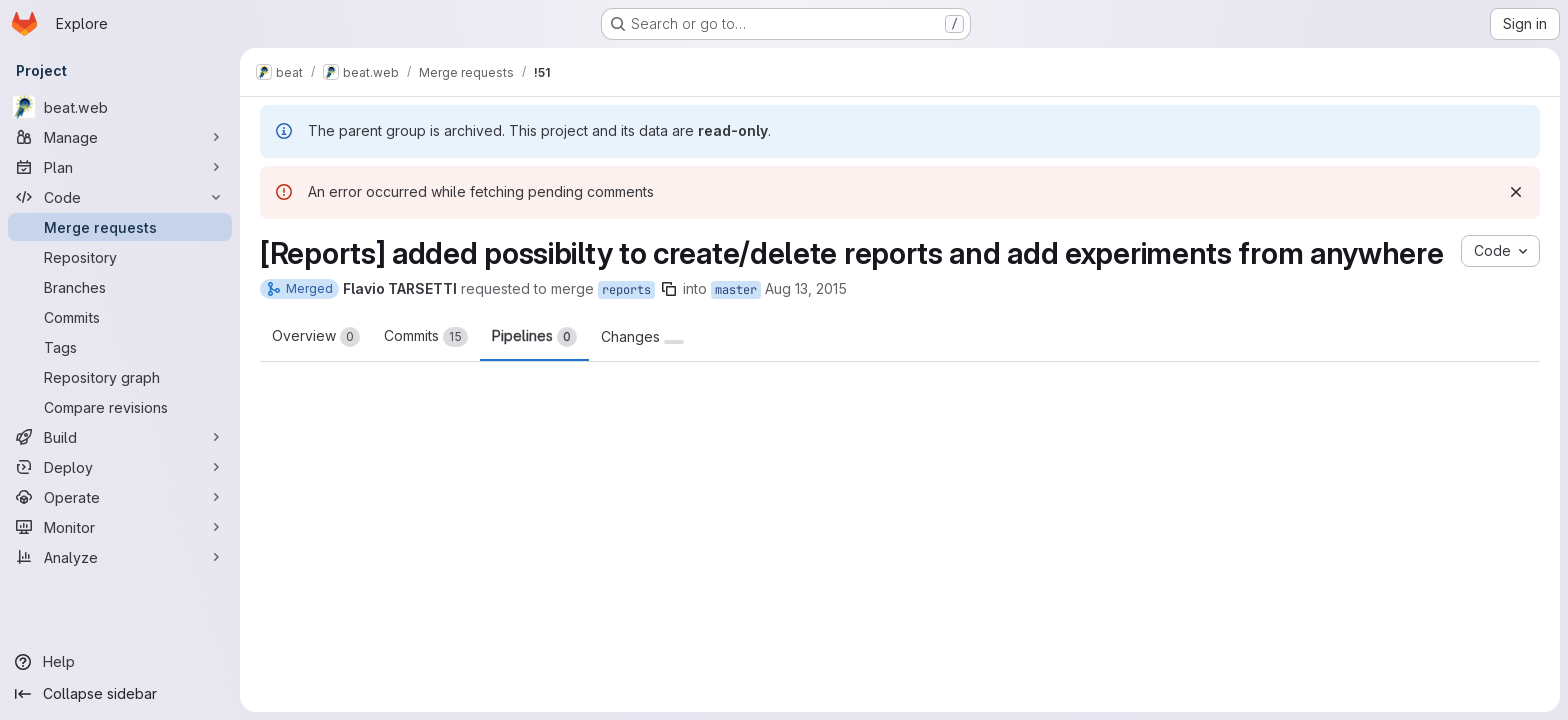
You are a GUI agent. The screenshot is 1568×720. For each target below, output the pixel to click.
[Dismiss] (1516, 192)
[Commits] (120, 317)
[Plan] (120, 167)
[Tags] (120, 347)
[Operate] (120, 497)
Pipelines (534, 337)
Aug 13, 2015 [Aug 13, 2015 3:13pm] (806, 288)
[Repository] (120, 257)
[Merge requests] (120, 227)
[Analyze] (120, 557)
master (736, 290)
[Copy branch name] (669, 289)
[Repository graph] (120, 377)
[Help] (120, 662)
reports (626, 290)
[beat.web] (120, 107)
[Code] (120, 197)
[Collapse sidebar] (120, 694)
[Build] (120, 437)
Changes (642, 337)
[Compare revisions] (120, 407)
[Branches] (120, 287)
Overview (316, 337)
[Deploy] (120, 467)
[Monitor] (120, 527)
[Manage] (120, 137)
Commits (426, 337)
